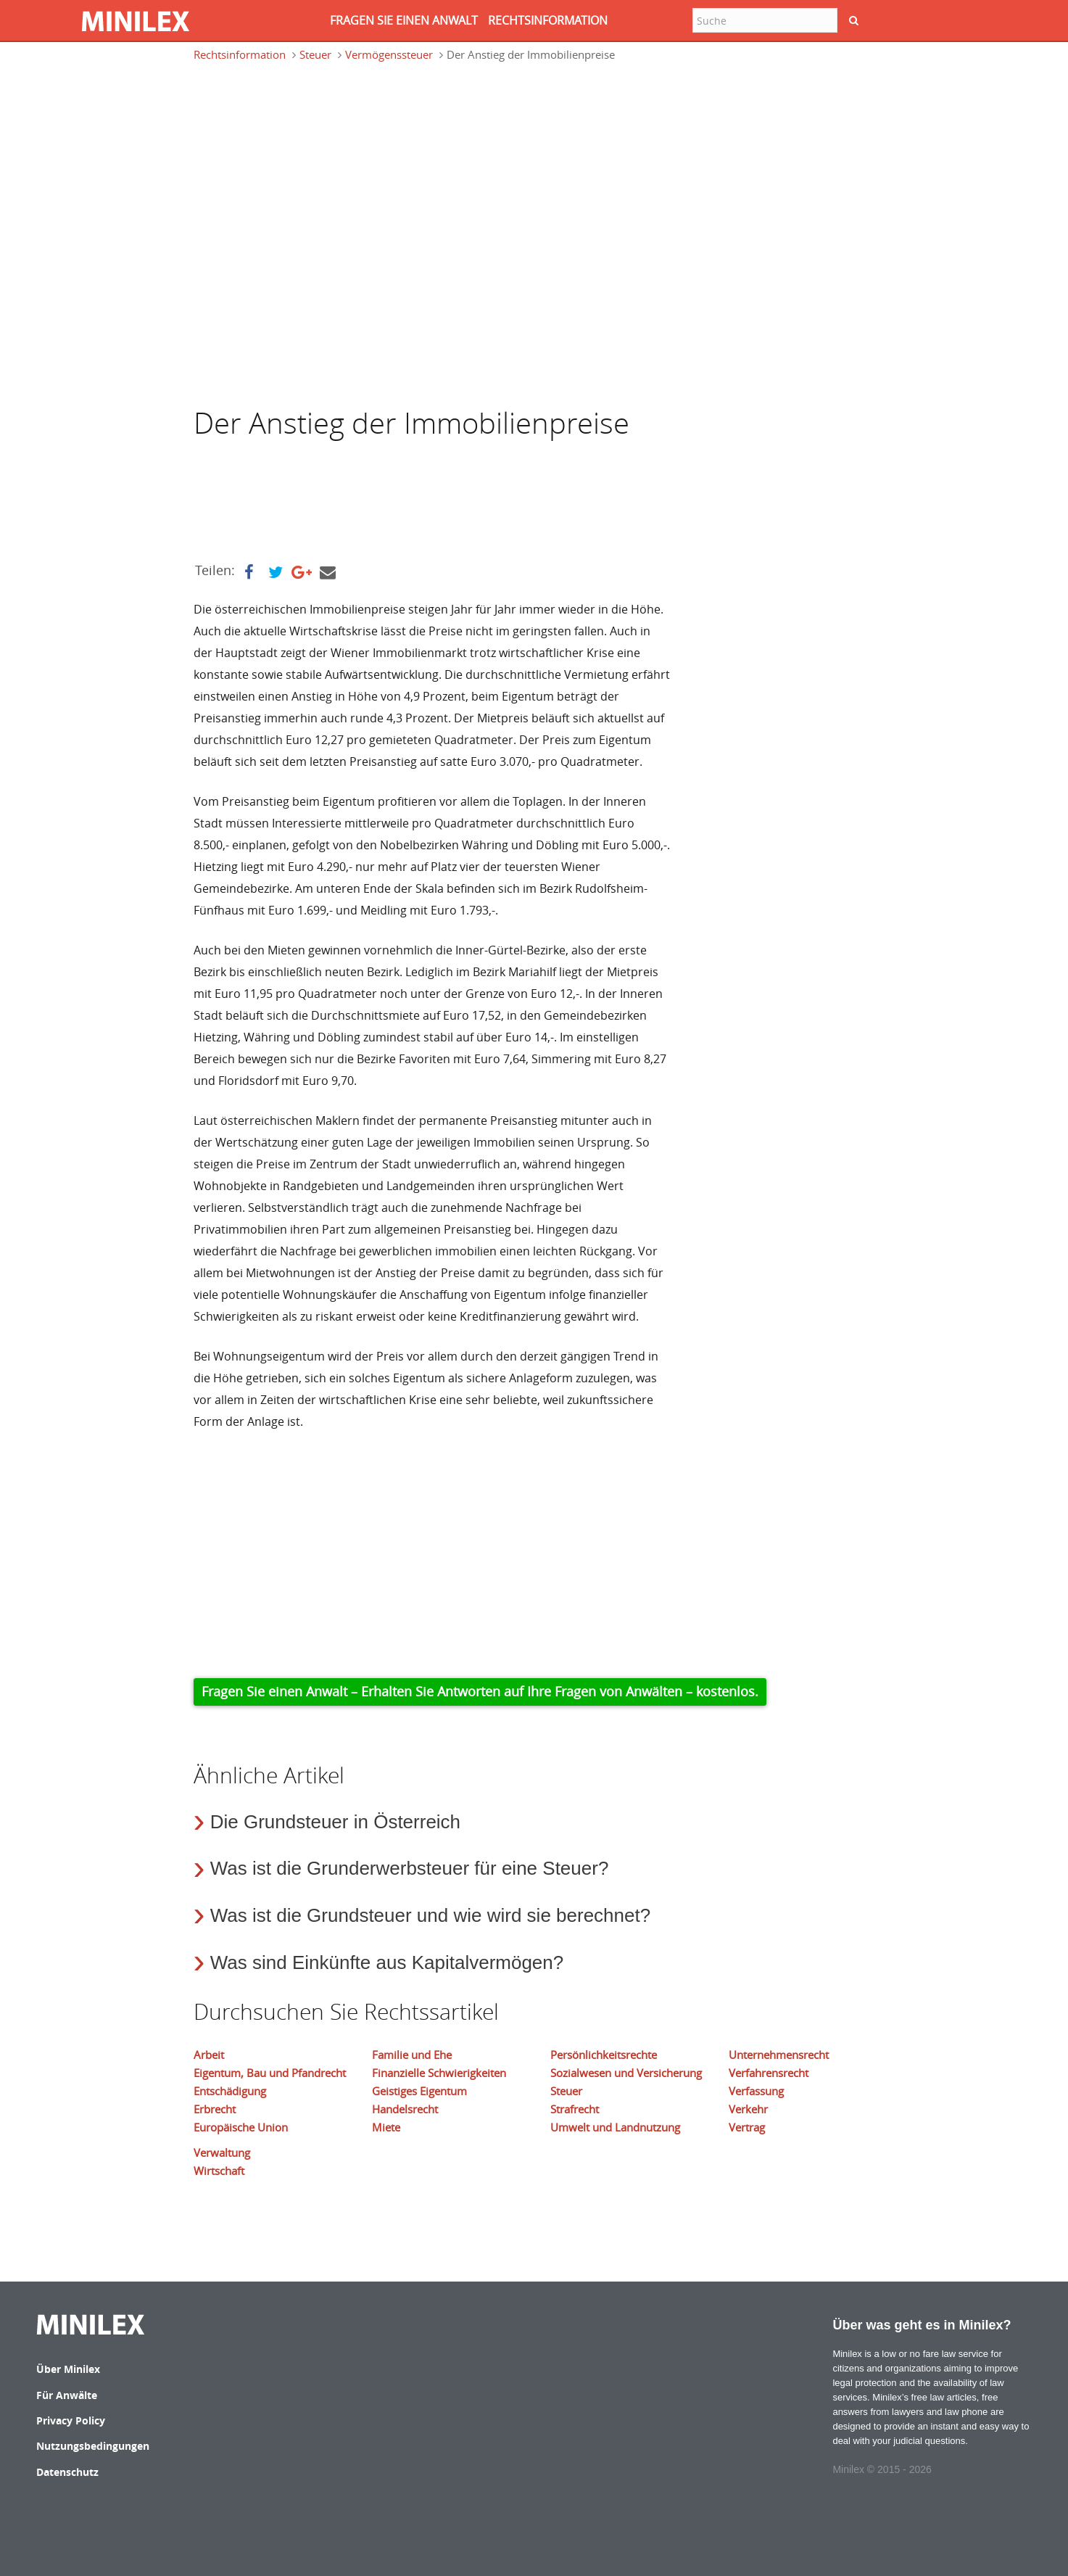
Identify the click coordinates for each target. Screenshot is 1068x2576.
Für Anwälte (66, 2395)
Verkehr (748, 2109)
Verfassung (756, 2091)
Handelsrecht (405, 2109)
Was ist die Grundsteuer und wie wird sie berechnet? (430, 1915)
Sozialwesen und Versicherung (626, 2072)
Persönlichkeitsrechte (603, 2054)
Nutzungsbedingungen (92, 2446)
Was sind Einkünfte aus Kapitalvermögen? (387, 1962)
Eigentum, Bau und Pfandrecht (270, 2072)
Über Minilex (68, 2369)
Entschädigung (230, 2091)
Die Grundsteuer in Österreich (335, 1822)
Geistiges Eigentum (419, 2091)
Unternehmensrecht (779, 2054)
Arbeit (209, 2054)
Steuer (315, 54)
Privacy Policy (70, 2420)
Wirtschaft (219, 2170)
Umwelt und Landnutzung (615, 2127)
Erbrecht (215, 2109)
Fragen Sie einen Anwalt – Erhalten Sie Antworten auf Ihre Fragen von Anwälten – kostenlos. (480, 1691)
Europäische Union (241, 2127)
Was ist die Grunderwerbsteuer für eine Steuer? (409, 1868)
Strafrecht (574, 2109)
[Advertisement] (309, 140)
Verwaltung (222, 2152)
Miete (386, 2127)
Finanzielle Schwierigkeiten (439, 2072)
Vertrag (747, 2127)
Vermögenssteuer (389, 54)
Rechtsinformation (240, 54)
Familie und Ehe (412, 2054)
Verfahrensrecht (768, 2072)
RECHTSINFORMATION (548, 20)
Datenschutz (67, 2472)
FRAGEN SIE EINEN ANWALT (404, 20)
